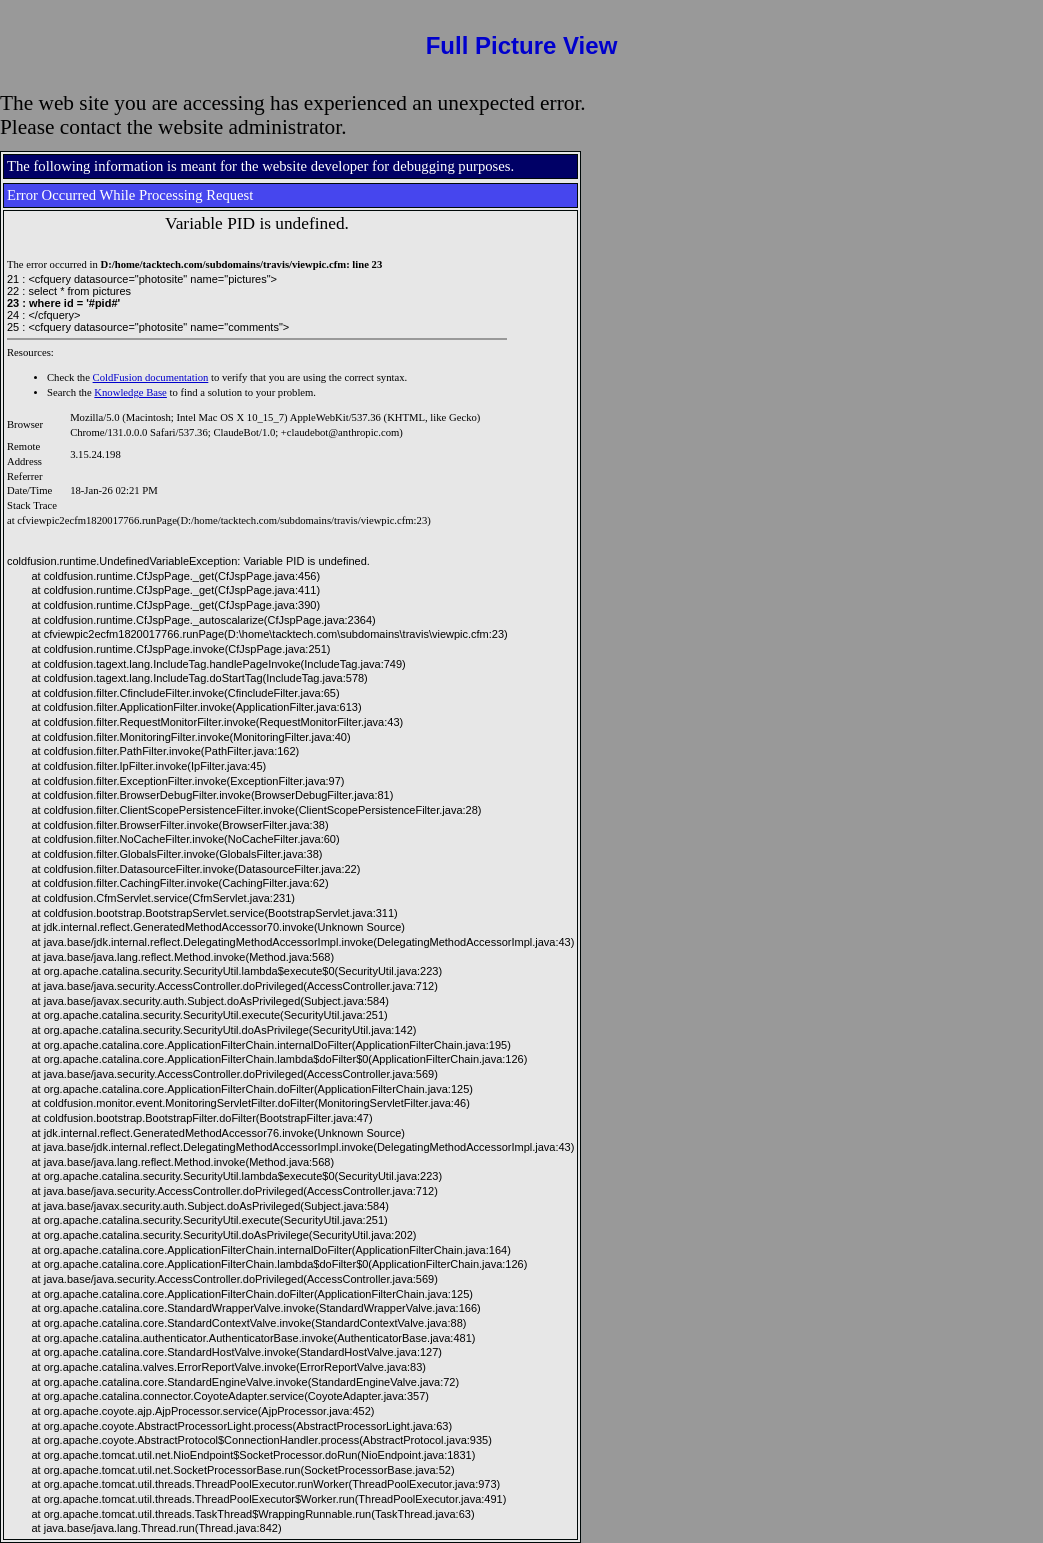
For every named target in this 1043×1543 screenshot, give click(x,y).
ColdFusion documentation (151, 377)
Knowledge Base (130, 392)
